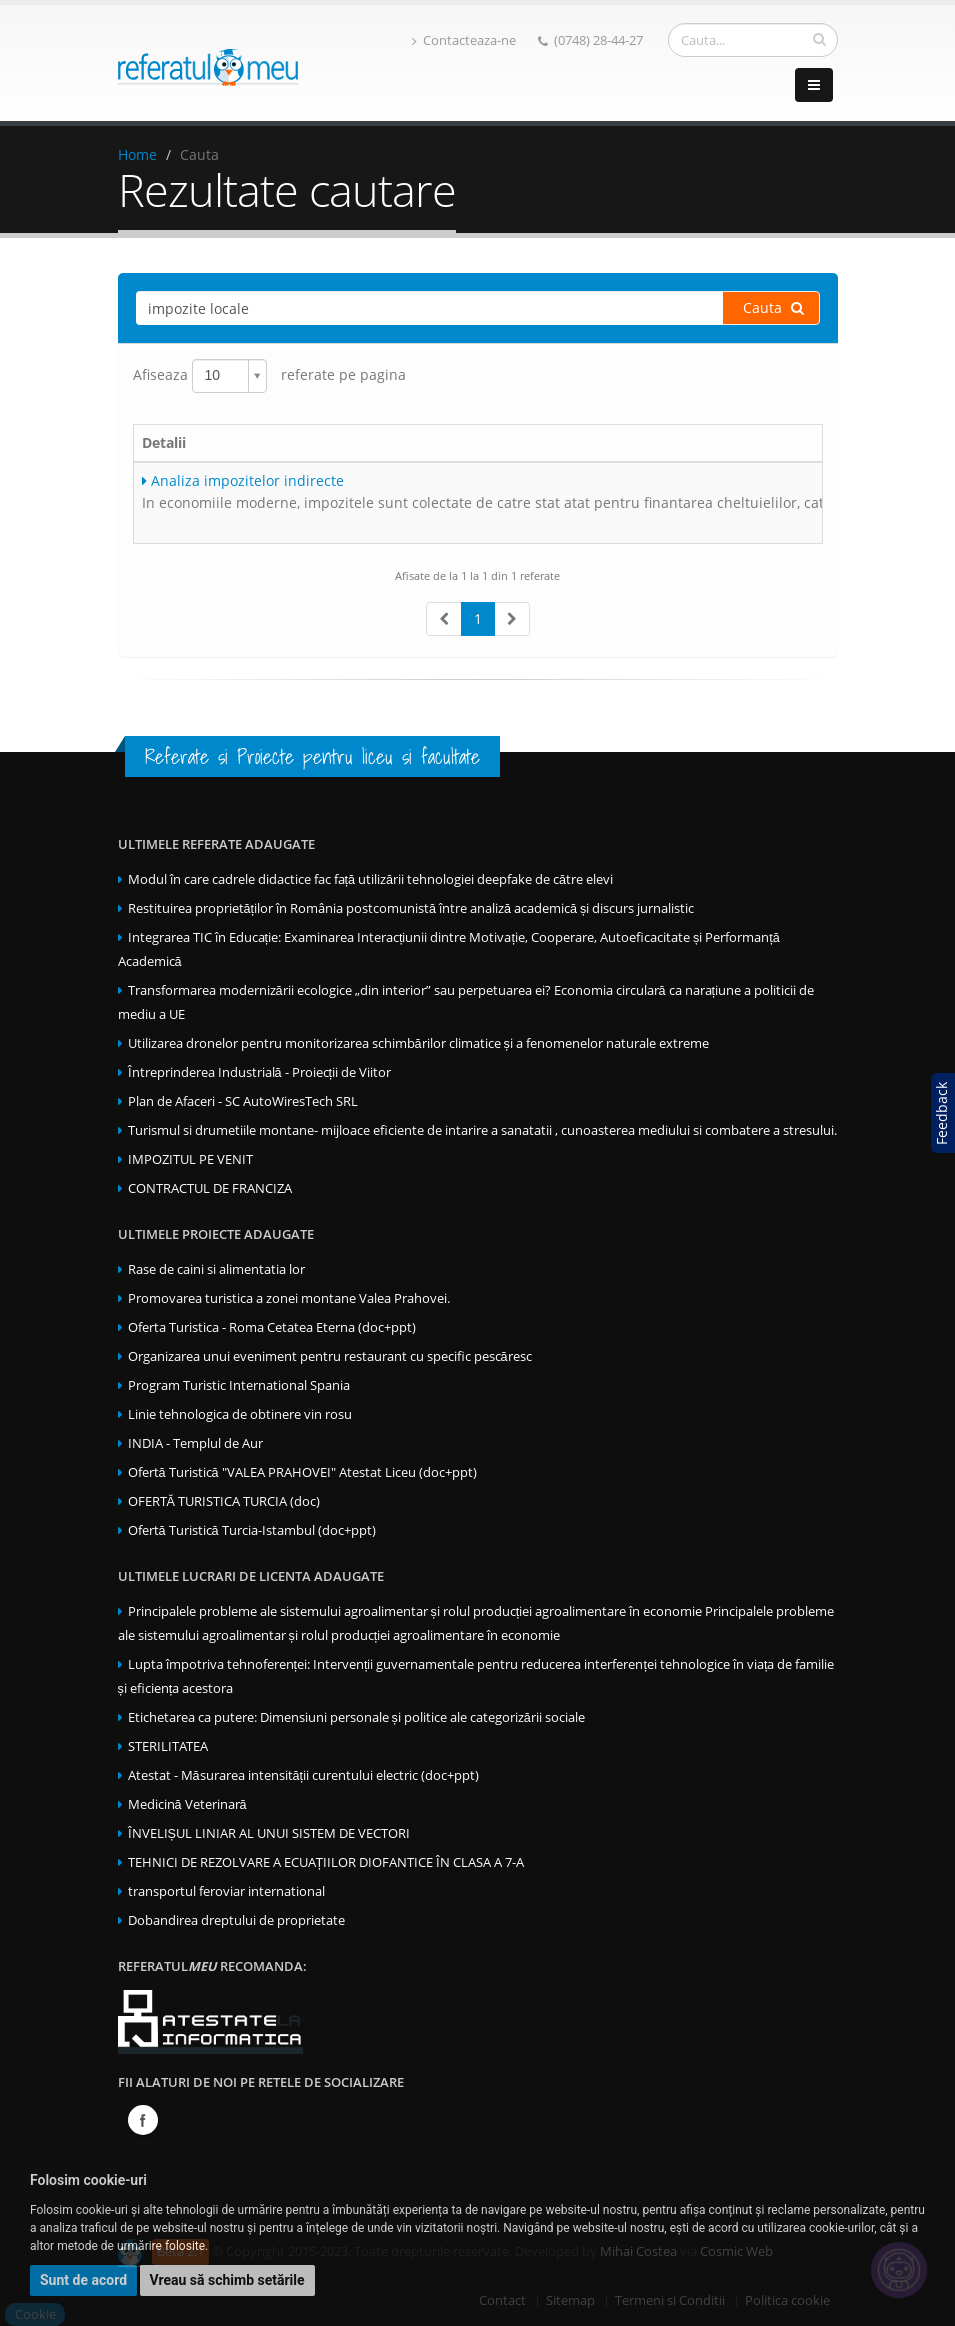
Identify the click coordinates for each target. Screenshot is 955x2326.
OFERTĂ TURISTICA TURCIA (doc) (224, 1501)
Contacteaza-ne (464, 40)
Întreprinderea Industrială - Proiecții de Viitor (260, 1072)
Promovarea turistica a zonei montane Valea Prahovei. (289, 1298)
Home (137, 154)
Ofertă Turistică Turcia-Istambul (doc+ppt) (252, 1530)
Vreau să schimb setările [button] (227, 2280)
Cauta (773, 307)
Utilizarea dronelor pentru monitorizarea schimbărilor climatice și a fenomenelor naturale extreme (418, 1043)
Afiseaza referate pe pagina (269, 376)
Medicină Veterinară (187, 1804)
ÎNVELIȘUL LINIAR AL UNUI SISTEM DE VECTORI (269, 1833)
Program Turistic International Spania (239, 1385)
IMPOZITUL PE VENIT (190, 1159)
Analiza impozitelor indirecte (243, 480)
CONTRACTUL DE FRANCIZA (210, 1188)
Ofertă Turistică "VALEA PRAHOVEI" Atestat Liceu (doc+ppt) (302, 1472)
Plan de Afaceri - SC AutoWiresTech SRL (243, 1101)
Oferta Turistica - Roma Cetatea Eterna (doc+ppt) (272, 1327)
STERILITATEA (168, 1746)
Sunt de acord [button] (83, 2280)
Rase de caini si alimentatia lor (216, 1269)
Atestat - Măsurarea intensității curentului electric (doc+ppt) (304, 1775)
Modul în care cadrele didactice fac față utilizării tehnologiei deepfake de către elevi (371, 879)
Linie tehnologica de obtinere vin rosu (240, 1414)
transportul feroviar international (226, 1891)
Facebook (143, 2120)
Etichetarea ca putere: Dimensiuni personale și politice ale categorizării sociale (356, 1717)
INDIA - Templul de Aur (195, 1443)
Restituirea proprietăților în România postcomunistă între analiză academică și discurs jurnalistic (411, 908)
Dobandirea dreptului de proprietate (236, 1920)
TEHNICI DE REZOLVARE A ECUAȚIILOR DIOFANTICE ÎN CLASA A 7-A (326, 1862)
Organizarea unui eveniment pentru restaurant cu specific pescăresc (330, 1356)
